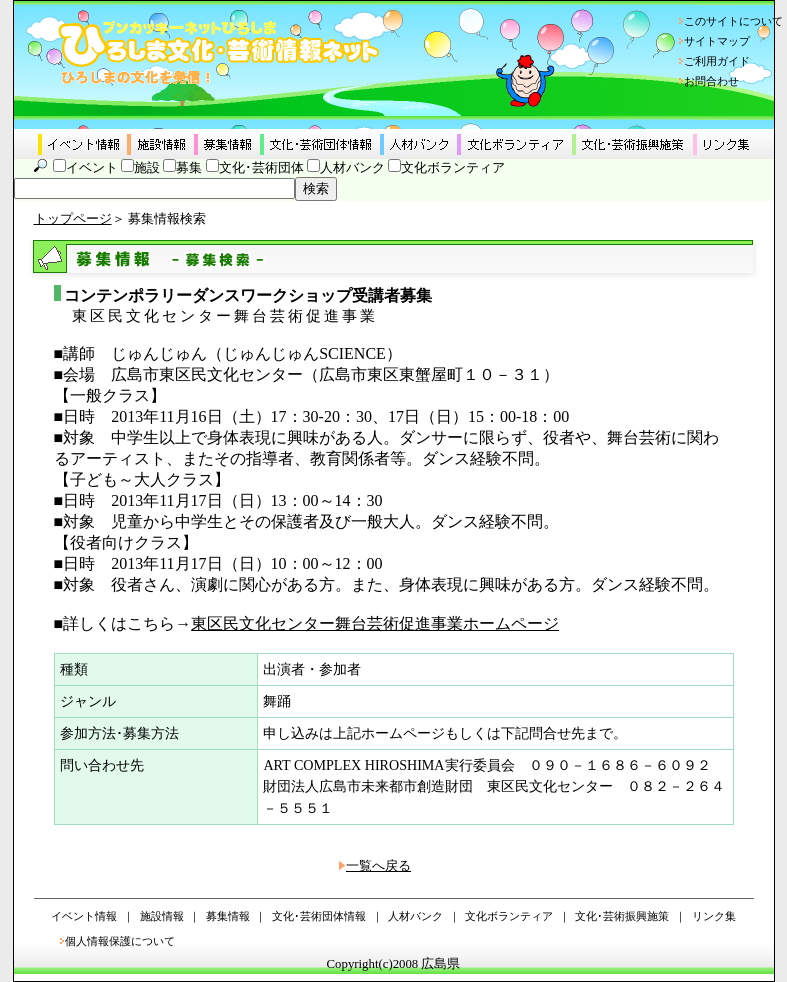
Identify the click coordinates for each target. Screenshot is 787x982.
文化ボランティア (453, 168)
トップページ (73, 219)
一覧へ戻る (378, 866)
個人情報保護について (120, 941)
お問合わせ (711, 81)
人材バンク (352, 168)
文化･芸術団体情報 (319, 916)
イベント (92, 168)
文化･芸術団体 (261, 168)
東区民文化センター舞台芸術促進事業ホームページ (375, 623)
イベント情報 (84, 916)
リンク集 (714, 916)
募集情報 (228, 916)
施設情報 (162, 916)
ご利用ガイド (717, 61)
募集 (189, 168)
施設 (147, 168)
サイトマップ (717, 41)
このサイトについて (733, 21)
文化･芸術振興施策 (622, 916)
